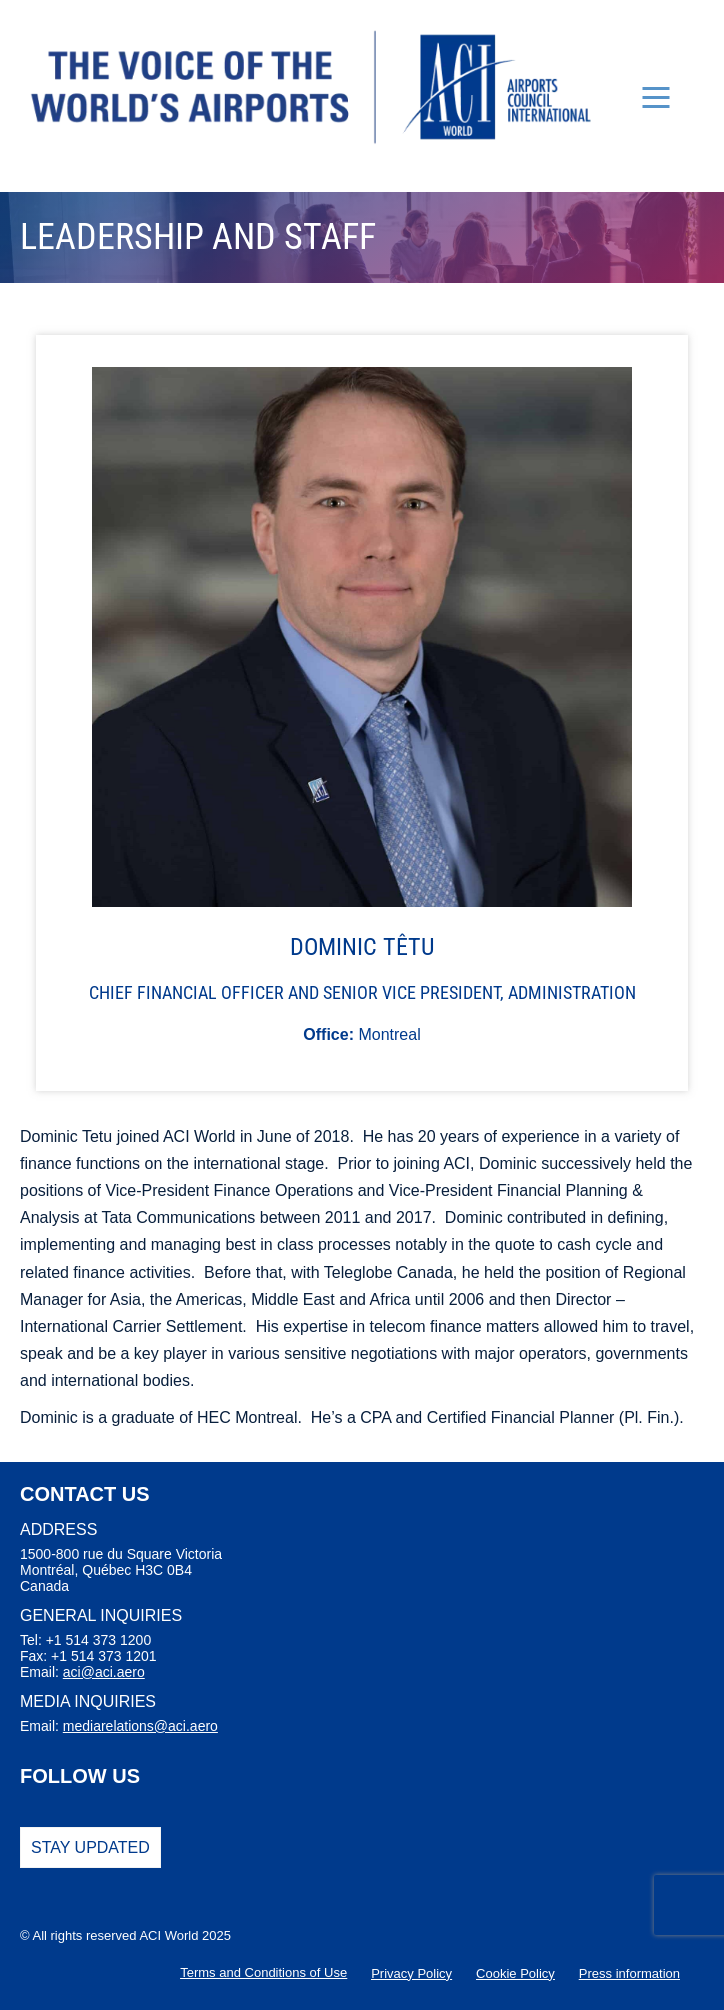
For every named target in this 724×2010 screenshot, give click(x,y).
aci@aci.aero (104, 1672)
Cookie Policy (515, 1973)
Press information (629, 1973)
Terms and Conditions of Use (263, 1972)
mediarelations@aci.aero (140, 1726)
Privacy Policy (411, 1973)
